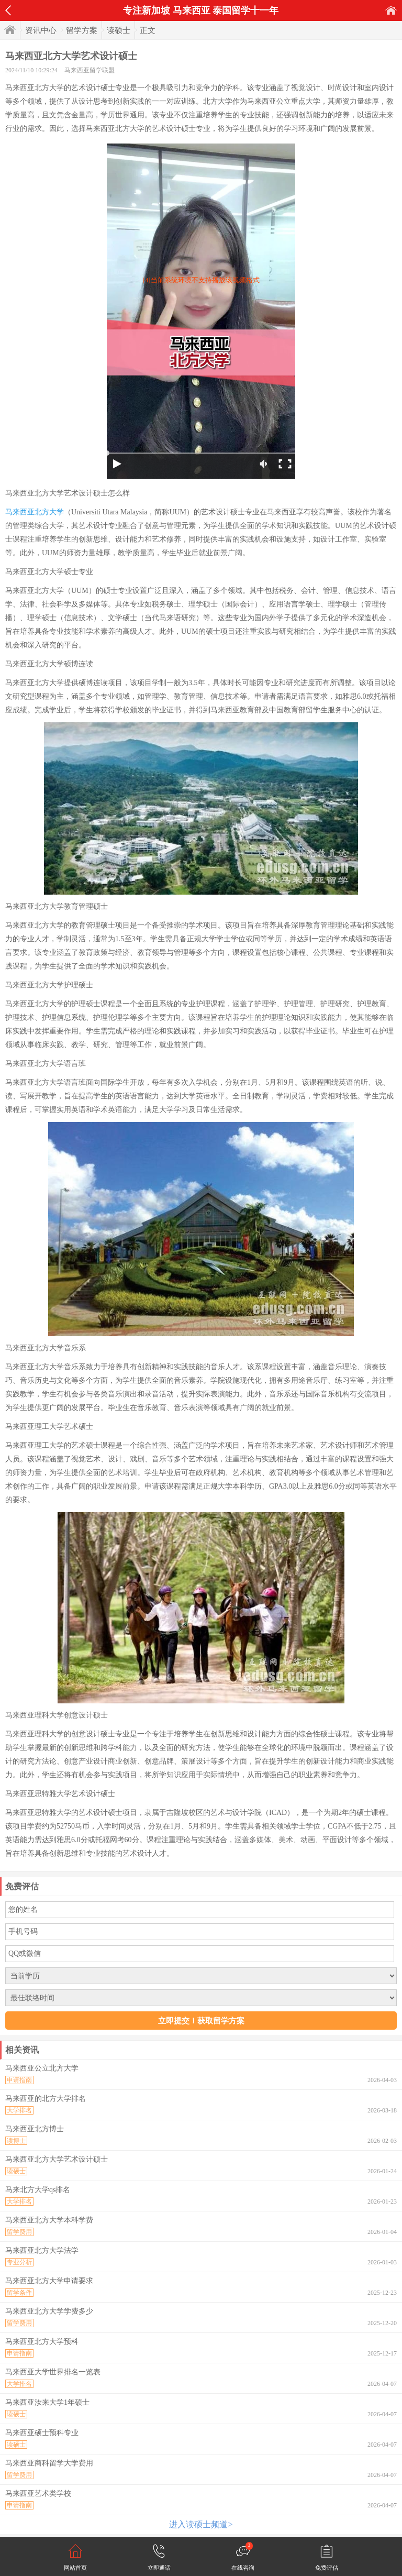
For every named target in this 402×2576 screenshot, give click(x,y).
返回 (8, 10)
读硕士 (118, 30)
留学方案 (81, 30)
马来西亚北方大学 (34, 512)
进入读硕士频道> (200, 2524)
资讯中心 (41, 30)
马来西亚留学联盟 (89, 70)
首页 (391, 10)
